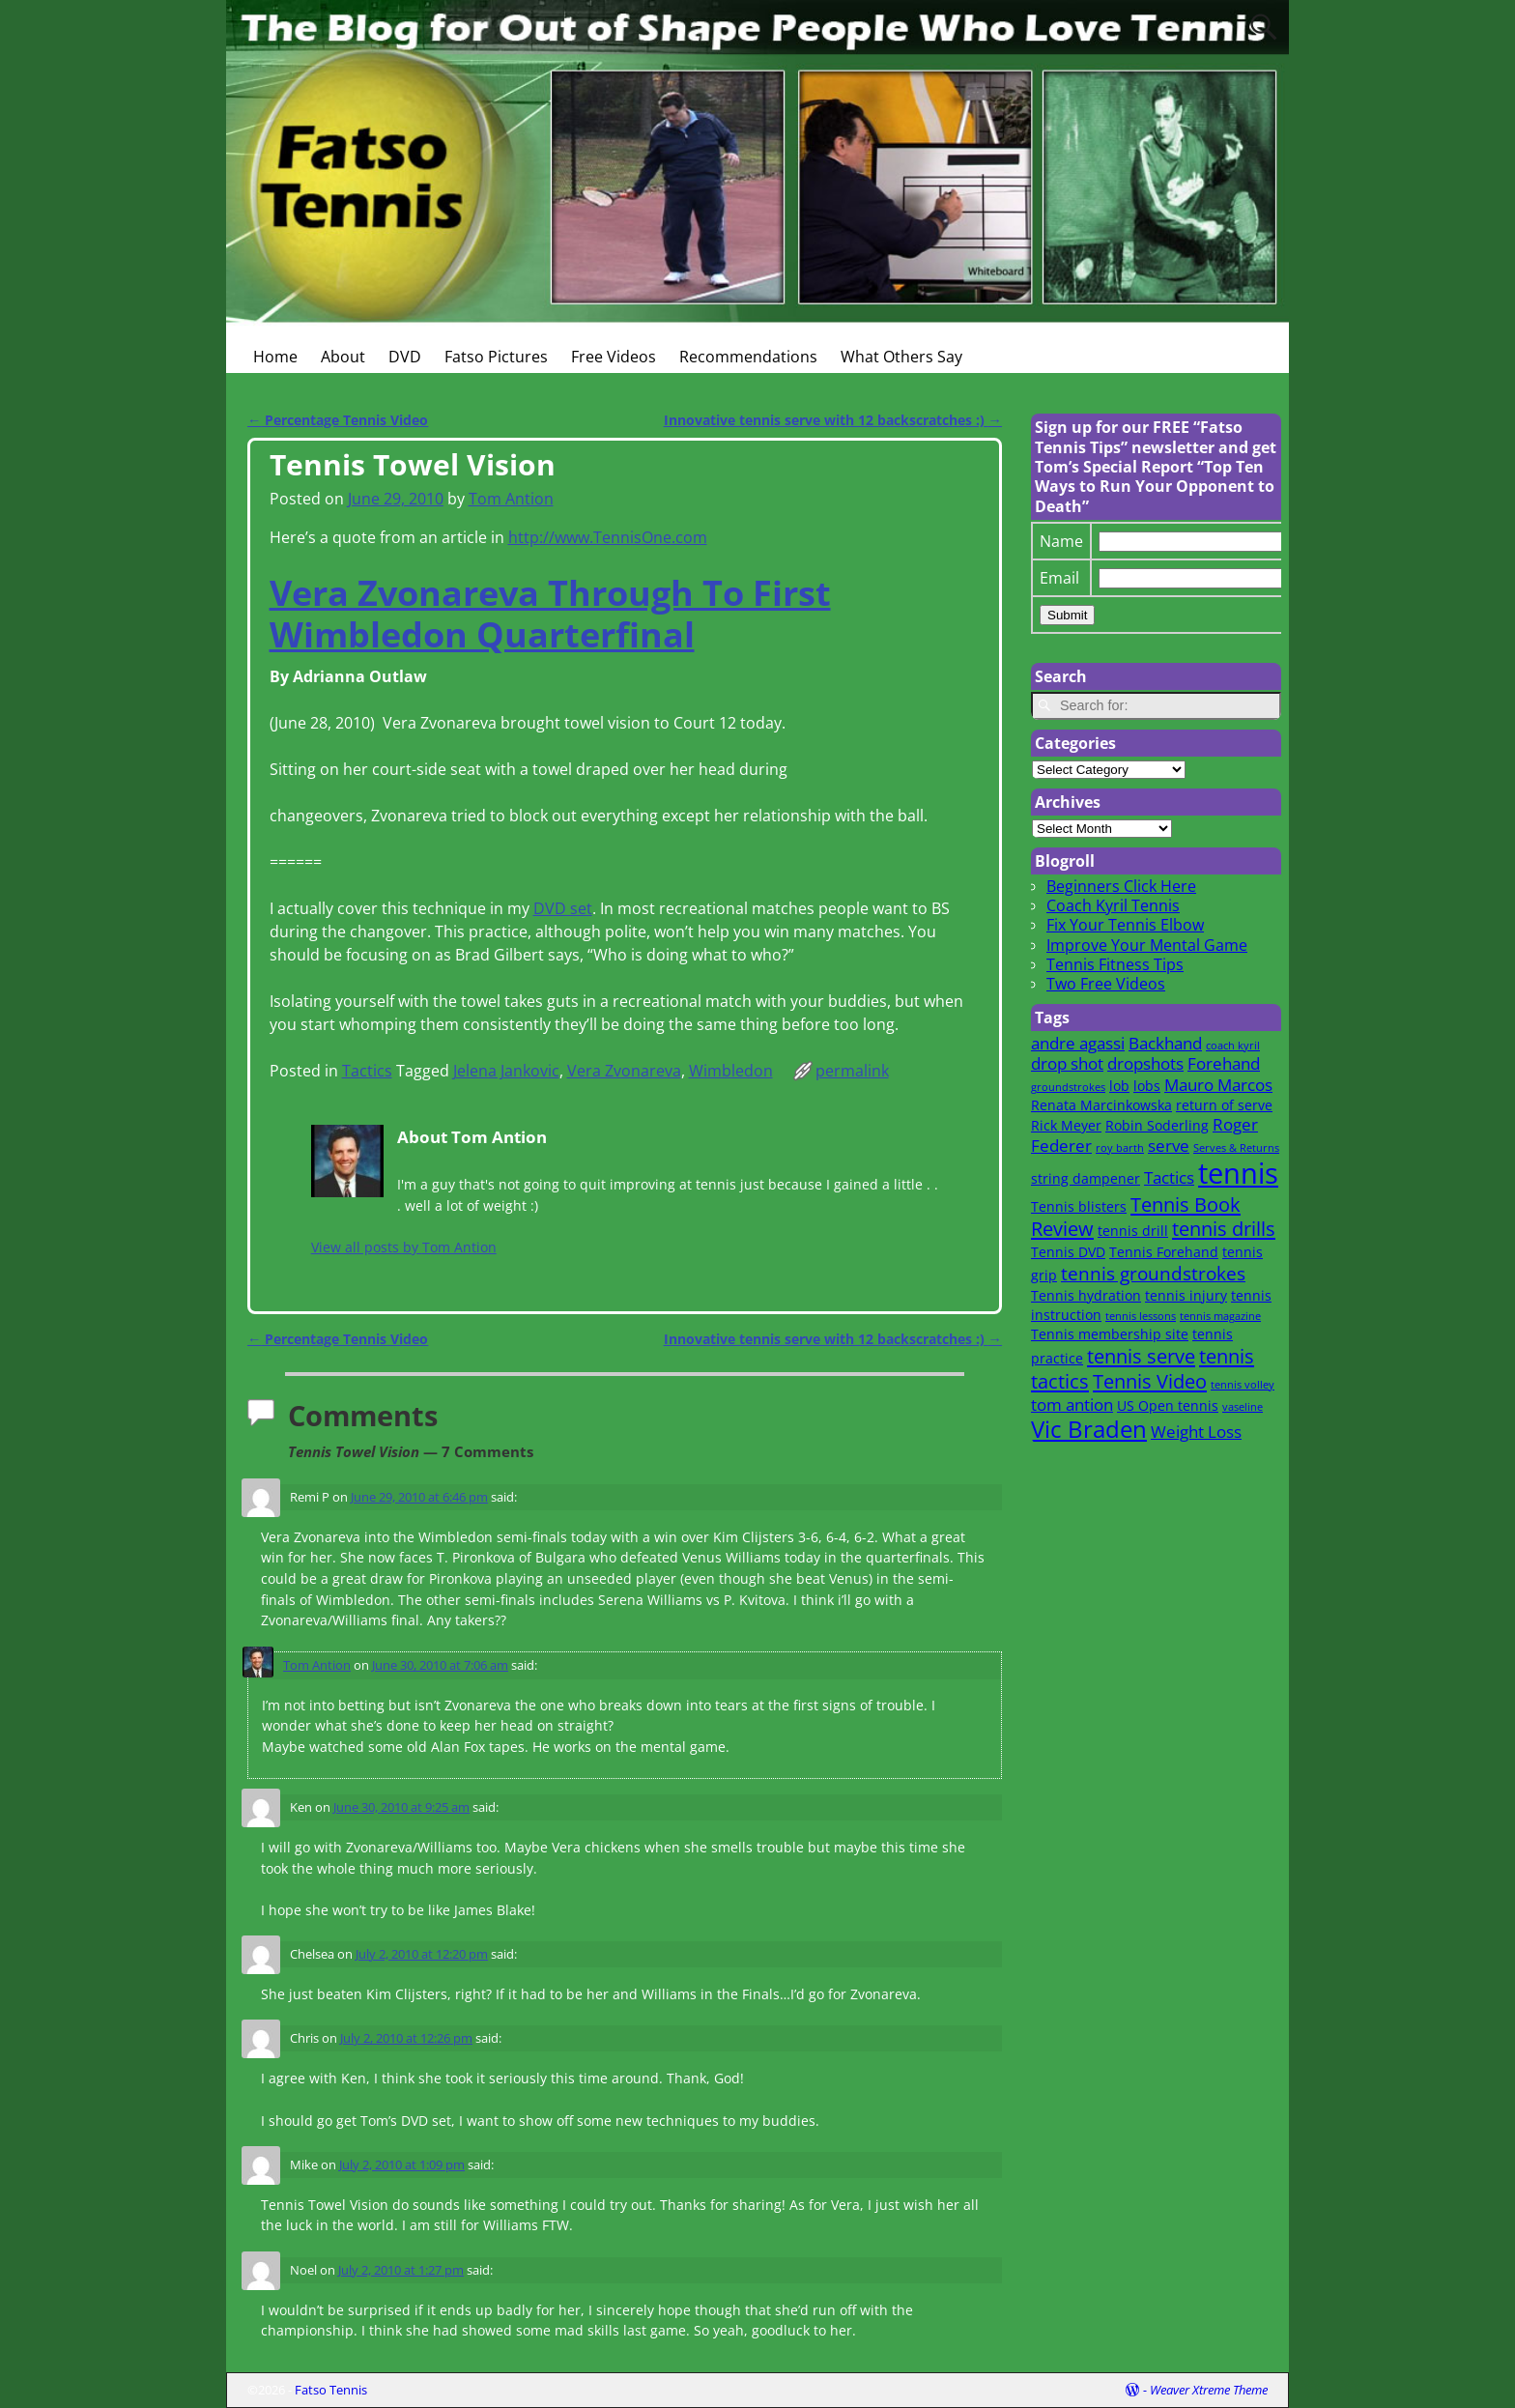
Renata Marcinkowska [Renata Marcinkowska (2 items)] (1101, 1105)
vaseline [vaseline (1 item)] (1242, 1407)
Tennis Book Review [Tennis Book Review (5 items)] (1136, 1216)
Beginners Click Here (1121, 886)
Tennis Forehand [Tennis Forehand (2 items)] (1163, 1252)
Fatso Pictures (496, 356)
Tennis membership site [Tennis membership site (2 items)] (1109, 1334)
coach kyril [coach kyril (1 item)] (1233, 1045)
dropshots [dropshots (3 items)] (1145, 1063)
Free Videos (613, 356)
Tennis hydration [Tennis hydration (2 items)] (1086, 1295)
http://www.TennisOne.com (607, 537)
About (343, 356)
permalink (852, 1070)
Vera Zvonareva (624, 1070)
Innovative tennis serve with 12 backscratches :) (833, 420)
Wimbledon (731, 1070)
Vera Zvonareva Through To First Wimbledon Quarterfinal (550, 613)
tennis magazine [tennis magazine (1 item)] (1220, 1316)
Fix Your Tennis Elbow (1125, 924)
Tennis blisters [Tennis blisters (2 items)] (1079, 1206)
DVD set (562, 908)
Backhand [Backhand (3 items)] (1165, 1043)
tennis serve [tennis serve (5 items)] (1141, 1355)
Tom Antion (317, 1665)
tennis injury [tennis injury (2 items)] (1186, 1295)
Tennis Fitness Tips (1115, 964)
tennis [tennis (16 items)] (1238, 1173)
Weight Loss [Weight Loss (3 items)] (1196, 1431)
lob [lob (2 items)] (1119, 1085)
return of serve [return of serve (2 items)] (1224, 1105)
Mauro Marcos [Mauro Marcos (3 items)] (1218, 1085)
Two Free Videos (1105, 983)
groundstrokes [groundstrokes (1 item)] (1068, 1087)
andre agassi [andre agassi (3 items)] (1078, 1043)
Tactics (367, 1070)
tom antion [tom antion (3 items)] (1072, 1404)
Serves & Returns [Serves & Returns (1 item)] (1236, 1148)
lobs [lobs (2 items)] (1146, 1085)
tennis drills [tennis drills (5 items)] (1223, 1228)
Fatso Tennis (331, 2389)
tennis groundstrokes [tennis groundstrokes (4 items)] (1153, 1273)
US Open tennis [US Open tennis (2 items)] (1167, 1405)
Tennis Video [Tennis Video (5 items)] (1150, 1380)
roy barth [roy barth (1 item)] (1120, 1148)
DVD (404, 356)
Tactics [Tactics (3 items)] (1169, 1177)
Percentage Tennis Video (337, 420)
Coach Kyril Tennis (1113, 905)
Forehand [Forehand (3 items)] (1223, 1063)
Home (275, 356)
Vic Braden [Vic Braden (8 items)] (1089, 1429)
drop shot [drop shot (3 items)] (1067, 1063)
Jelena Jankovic (506, 1070)
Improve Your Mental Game (1146, 945)
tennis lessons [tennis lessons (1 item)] (1140, 1316)
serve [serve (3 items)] (1168, 1145)
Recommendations (748, 356)
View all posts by (404, 1247)
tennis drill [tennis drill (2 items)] (1133, 1230)
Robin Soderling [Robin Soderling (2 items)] (1157, 1125)
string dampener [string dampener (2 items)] (1085, 1178)
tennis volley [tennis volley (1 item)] (1242, 1384)
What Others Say (901, 356)
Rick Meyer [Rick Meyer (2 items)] (1066, 1125)
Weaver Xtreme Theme (1209, 2389)
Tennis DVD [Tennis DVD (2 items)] (1068, 1252)
